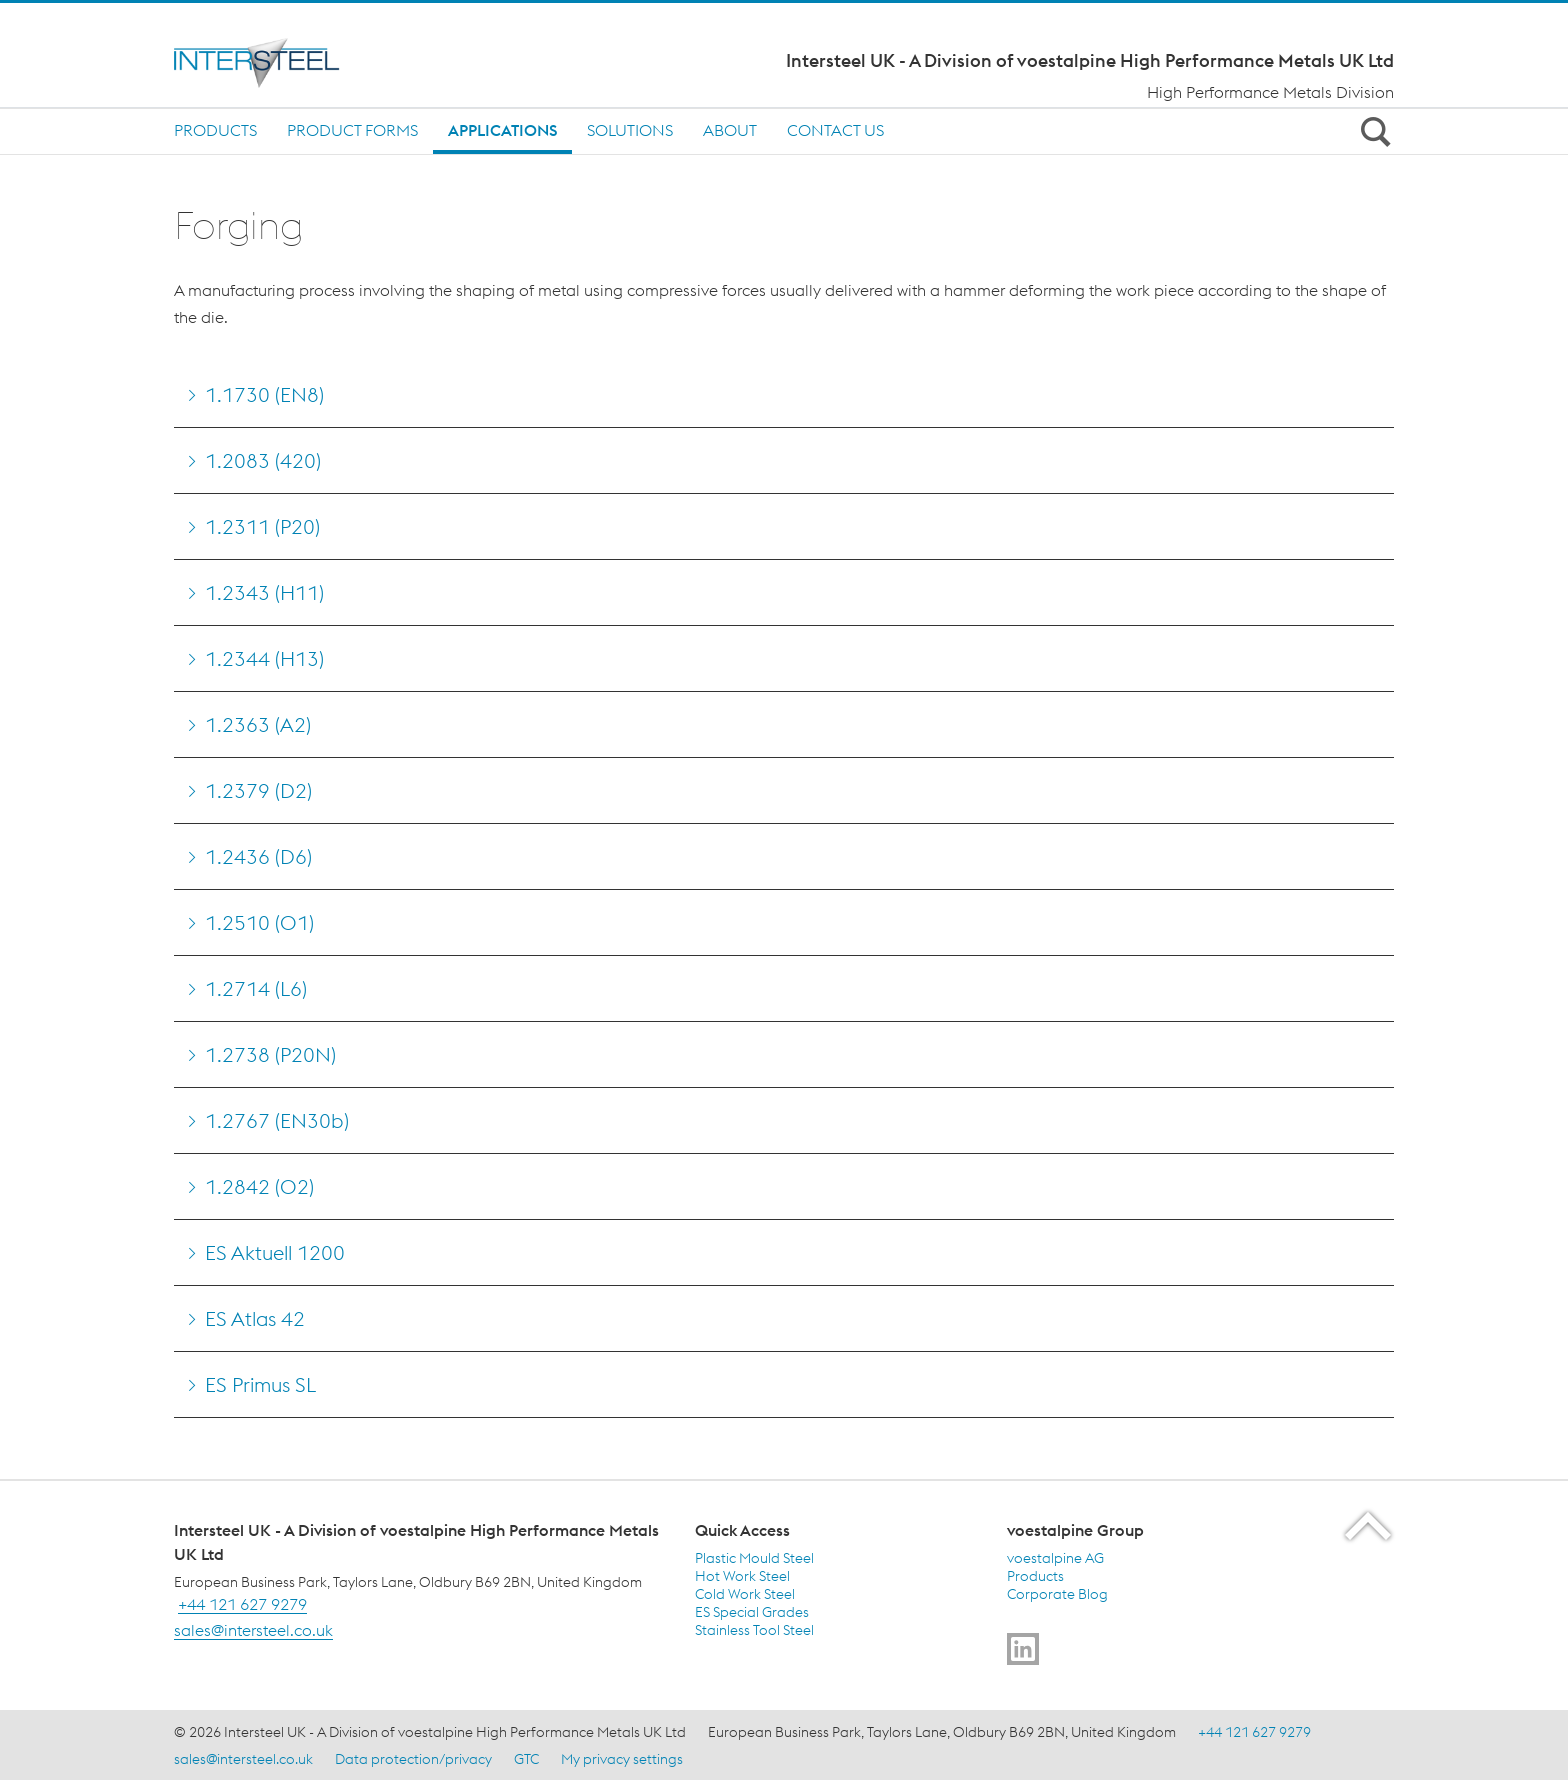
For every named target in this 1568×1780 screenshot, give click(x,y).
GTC (526, 1759)
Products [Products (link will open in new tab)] (1035, 1576)
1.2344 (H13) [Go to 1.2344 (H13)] (264, 658)
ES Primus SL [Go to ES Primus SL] (260, 1384)
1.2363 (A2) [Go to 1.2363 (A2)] (258, 724)
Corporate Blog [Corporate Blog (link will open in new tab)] (1057, 1594)
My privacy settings (622, 1759)
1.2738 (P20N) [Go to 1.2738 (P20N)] (270, 1054)
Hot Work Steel (742, 1576)
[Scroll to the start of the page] (1369, 1525)
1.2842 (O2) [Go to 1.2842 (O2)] (259, 1186)
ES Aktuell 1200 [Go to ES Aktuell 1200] (275, 1252)
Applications (502, 130)
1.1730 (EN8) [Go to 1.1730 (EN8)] (264, 394)
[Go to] (1023, 1649)
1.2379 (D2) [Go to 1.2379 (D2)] (258, 790)
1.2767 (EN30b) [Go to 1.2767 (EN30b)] (277, 1120)
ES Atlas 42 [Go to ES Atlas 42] (255, 1318)
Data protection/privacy (413, 1759)
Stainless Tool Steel (754, 1630)
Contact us (835, 130)
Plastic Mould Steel (754, 1558)
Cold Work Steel (745, 1594)
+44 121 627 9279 (242, 1604)
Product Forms (352, 130)
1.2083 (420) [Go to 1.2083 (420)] (263, 460)
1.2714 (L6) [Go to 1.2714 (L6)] (256, 988)
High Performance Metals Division (1270, 92)
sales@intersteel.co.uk (253, 1630)
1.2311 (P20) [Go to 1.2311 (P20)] (262, 526)
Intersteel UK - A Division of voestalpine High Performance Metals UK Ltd (1090, 61)
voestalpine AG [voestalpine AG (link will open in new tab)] (1055, 1558)
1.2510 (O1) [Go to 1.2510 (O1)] (259, 922)
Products (215, 130)
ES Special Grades (752, 1612)
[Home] (311, 63)
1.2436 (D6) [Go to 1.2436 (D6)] (258, 856)
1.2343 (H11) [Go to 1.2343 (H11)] (264, 592)
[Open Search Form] (1372, 131)
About (730, 130)
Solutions (630, 130)
